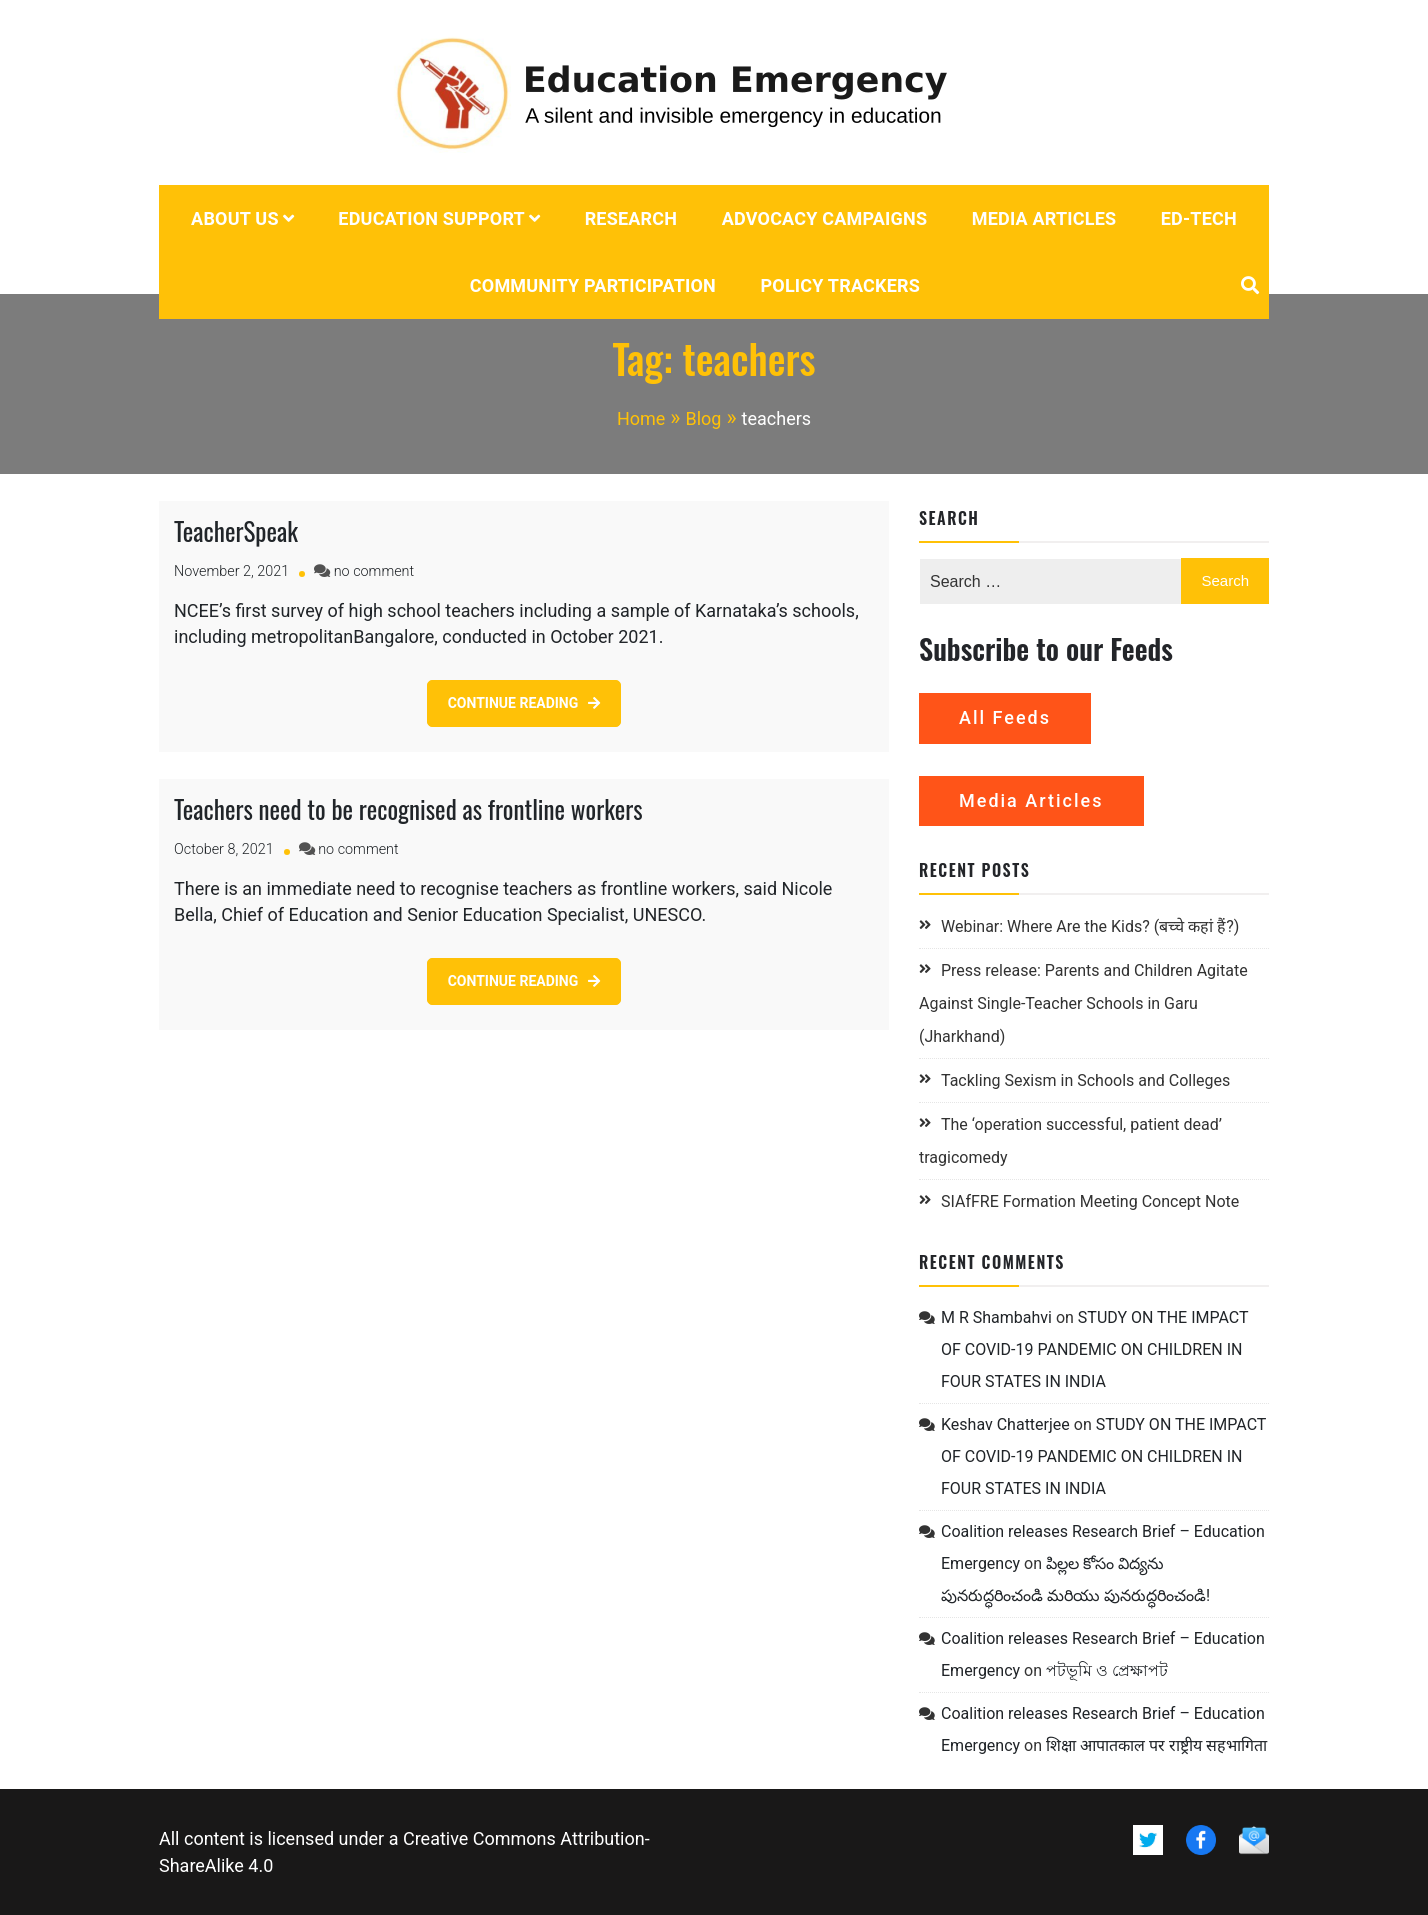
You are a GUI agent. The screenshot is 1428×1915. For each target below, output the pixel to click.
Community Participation (593, 285)
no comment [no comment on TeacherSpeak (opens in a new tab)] (374, 571)
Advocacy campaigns (825, 218)
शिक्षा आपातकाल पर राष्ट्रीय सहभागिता (1156, 1745)
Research (631, 218)
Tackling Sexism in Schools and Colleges (1085, 1080)
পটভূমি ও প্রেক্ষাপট (1107, 1670)
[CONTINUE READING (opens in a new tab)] (524, 703)
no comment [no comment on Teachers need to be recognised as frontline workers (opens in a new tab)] (358, 849)
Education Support (431, 218)
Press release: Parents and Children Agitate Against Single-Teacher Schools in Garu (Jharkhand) (1083, 1003)
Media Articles (1044, 218)
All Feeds (1005, 717)
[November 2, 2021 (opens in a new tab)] (231, 571)
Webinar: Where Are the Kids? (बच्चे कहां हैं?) (1090, 926)
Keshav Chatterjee (1005, 1424)
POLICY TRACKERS (840, 285)
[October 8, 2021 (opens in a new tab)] (224, 849)
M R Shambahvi (996, 1317)
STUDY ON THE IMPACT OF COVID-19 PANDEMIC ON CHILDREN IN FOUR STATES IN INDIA (1094, 1349)
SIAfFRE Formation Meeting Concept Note (1090, 1201)
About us (235, 218)
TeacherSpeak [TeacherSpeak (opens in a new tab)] (236, 530)
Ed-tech (1199, 218)
